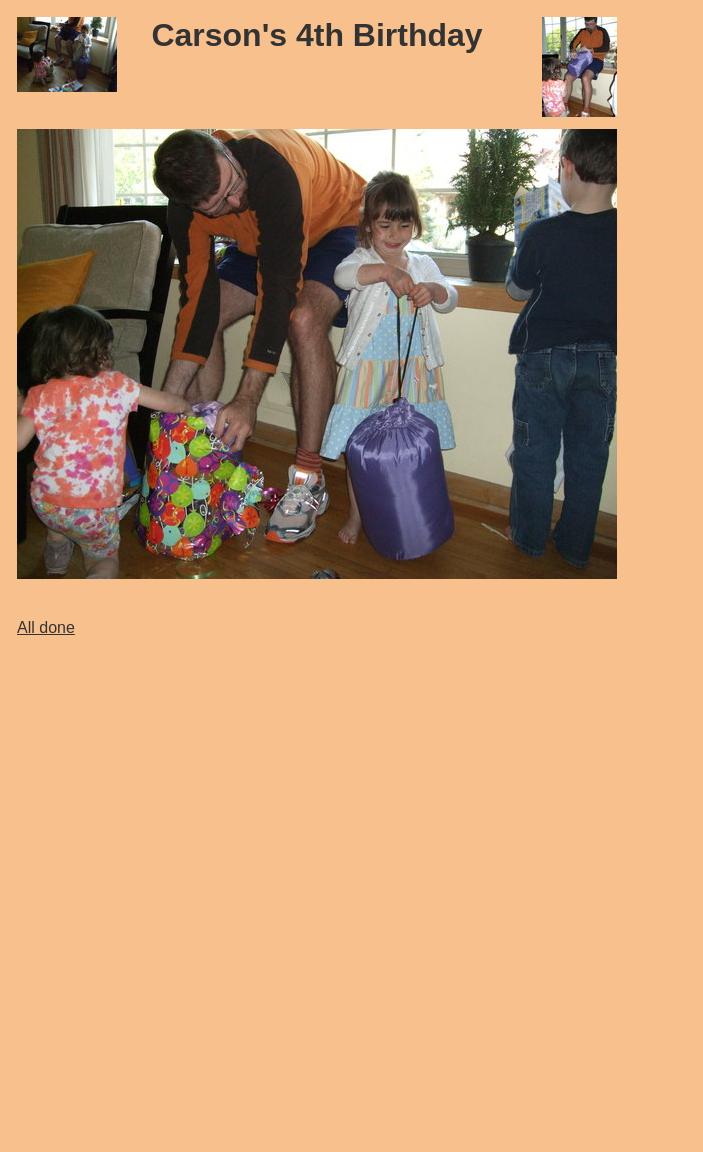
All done (46, 627)
